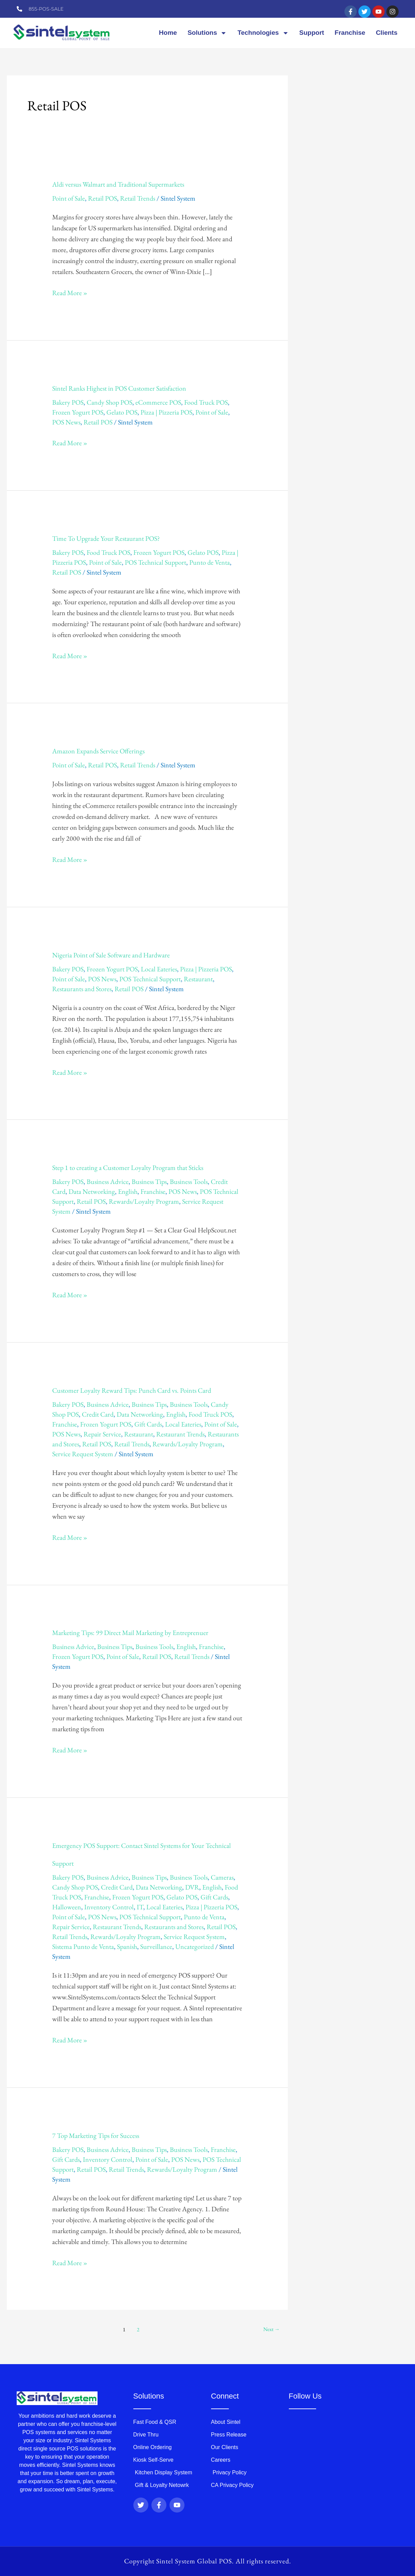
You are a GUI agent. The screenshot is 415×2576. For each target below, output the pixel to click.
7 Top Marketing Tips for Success (95, 2135)
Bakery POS (68, 402)
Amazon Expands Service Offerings (98, 751)
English (127, 1191)
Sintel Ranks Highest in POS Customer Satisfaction (119, 388)
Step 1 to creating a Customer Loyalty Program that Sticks (127, 1167)
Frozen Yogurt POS (77, 412)
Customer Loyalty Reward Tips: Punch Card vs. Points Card (131, 1390)
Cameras (222, 1877)
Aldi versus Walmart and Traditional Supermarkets (118, 184)
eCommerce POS (158, 402)
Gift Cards (148, 1424)
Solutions (207, 33)
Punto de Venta (209, 562)
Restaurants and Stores (82, 988)
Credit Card (98, 1414)
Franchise (350, 32)
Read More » (69, 292)
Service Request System (82, 1453)
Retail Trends (137, 198)
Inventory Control (109, 1906)
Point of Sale (68, 198)
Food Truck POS (206, 402)
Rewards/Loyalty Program (144, 1201)
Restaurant (198, 978)
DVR (192, 1887)
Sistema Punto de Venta (83, 1946)
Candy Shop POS (109, 402)
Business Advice (108, 1181)
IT (140, 1906)
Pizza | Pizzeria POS (166, 412)
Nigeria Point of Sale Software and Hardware (111, 955)
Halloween (66, 1906)
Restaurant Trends (180, 1434)
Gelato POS (121, 412)
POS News (66, 422)
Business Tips (149, 1181)
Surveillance (156, 1946)
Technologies (262, 33)
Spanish (127, 1946)
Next (271, 2329)
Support (311, 32)
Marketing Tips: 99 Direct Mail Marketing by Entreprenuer (130, 1632)
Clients (386, 32)
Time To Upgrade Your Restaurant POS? (106, 538)
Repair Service (102, 1434)
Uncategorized (194, 1946)
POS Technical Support (155, 562)
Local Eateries (159, 969)
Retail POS (102, 198)
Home (168, 32)
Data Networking (92, 1191)
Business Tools (189, 1181)
